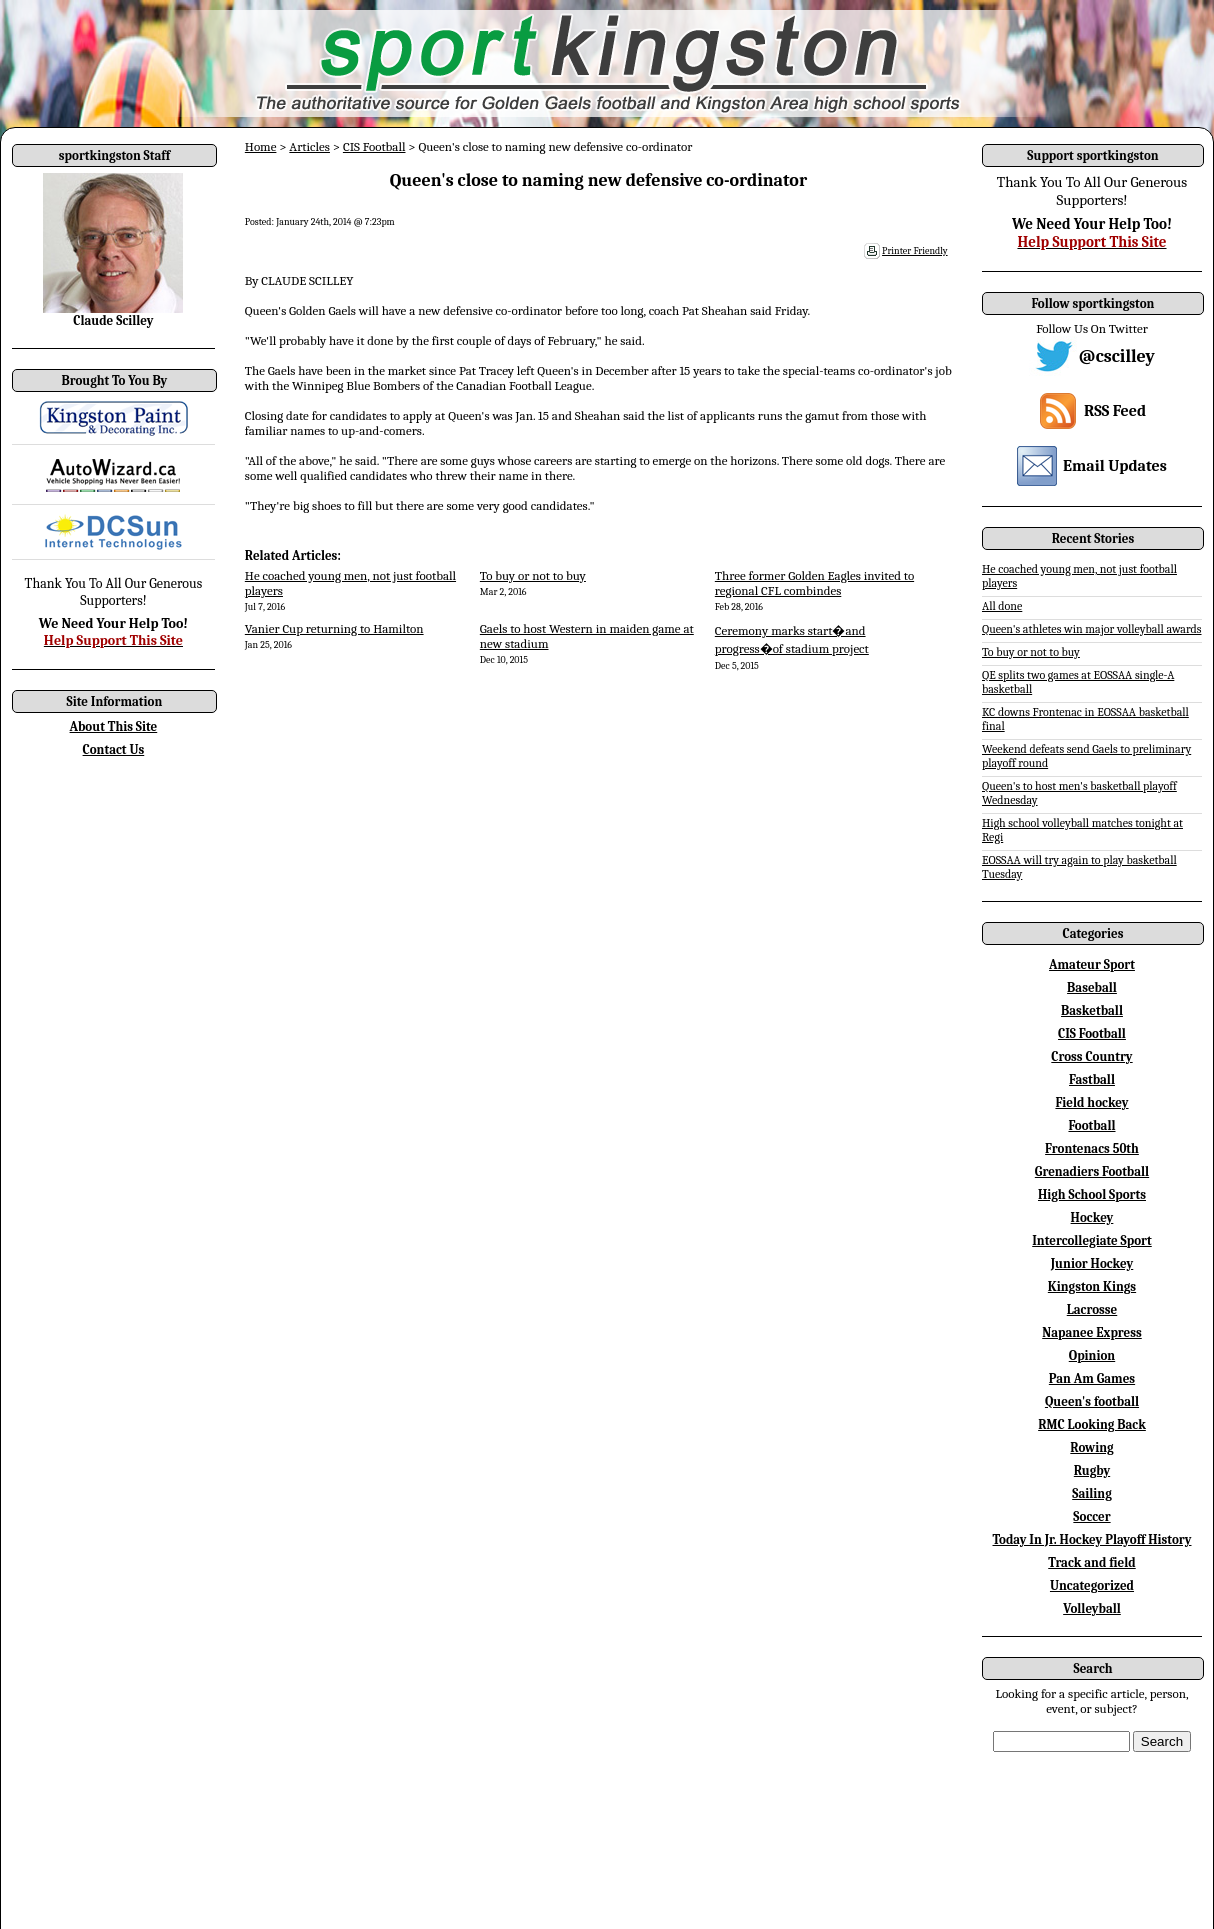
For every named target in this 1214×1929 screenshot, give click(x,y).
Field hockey (1091, 1102)
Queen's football (1092, 1401)
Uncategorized (1092, 1585)
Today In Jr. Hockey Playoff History (1092, 1539)
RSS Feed (1115, 411)
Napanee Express (1092, 1332)
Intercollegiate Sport (1092, 1240)
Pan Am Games (1092, 1378)
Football (1091, 1125)
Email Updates (1115, 466)
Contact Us (114, 749)
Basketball (1092, 1010)
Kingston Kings (1092, 1286)
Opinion (1092, 1355)
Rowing (1091, 1447)
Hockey (1092, 1217)
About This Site (114, 726)
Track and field (1092, 1562)
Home (261, 146)
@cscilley (1117, 356)
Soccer (1091, 1516)
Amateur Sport (1092, 964)
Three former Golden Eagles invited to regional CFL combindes (814, 583)
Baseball (1092, 987)
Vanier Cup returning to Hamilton (334, 628)
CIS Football (374, 146)
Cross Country (1091, 1056)
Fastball (1092, 1079)
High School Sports (1092, 1194)
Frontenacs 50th (1092, 1148)
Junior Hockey (1092, 1263)
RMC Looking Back (1092, 1424)
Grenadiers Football (1092, 1171)
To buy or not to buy (533, 575)
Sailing (1092, 1493)
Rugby (1092, 1470)
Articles (309, 146)
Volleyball (1092, 1608)
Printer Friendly (915, 251)
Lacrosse (1092, 1309)
